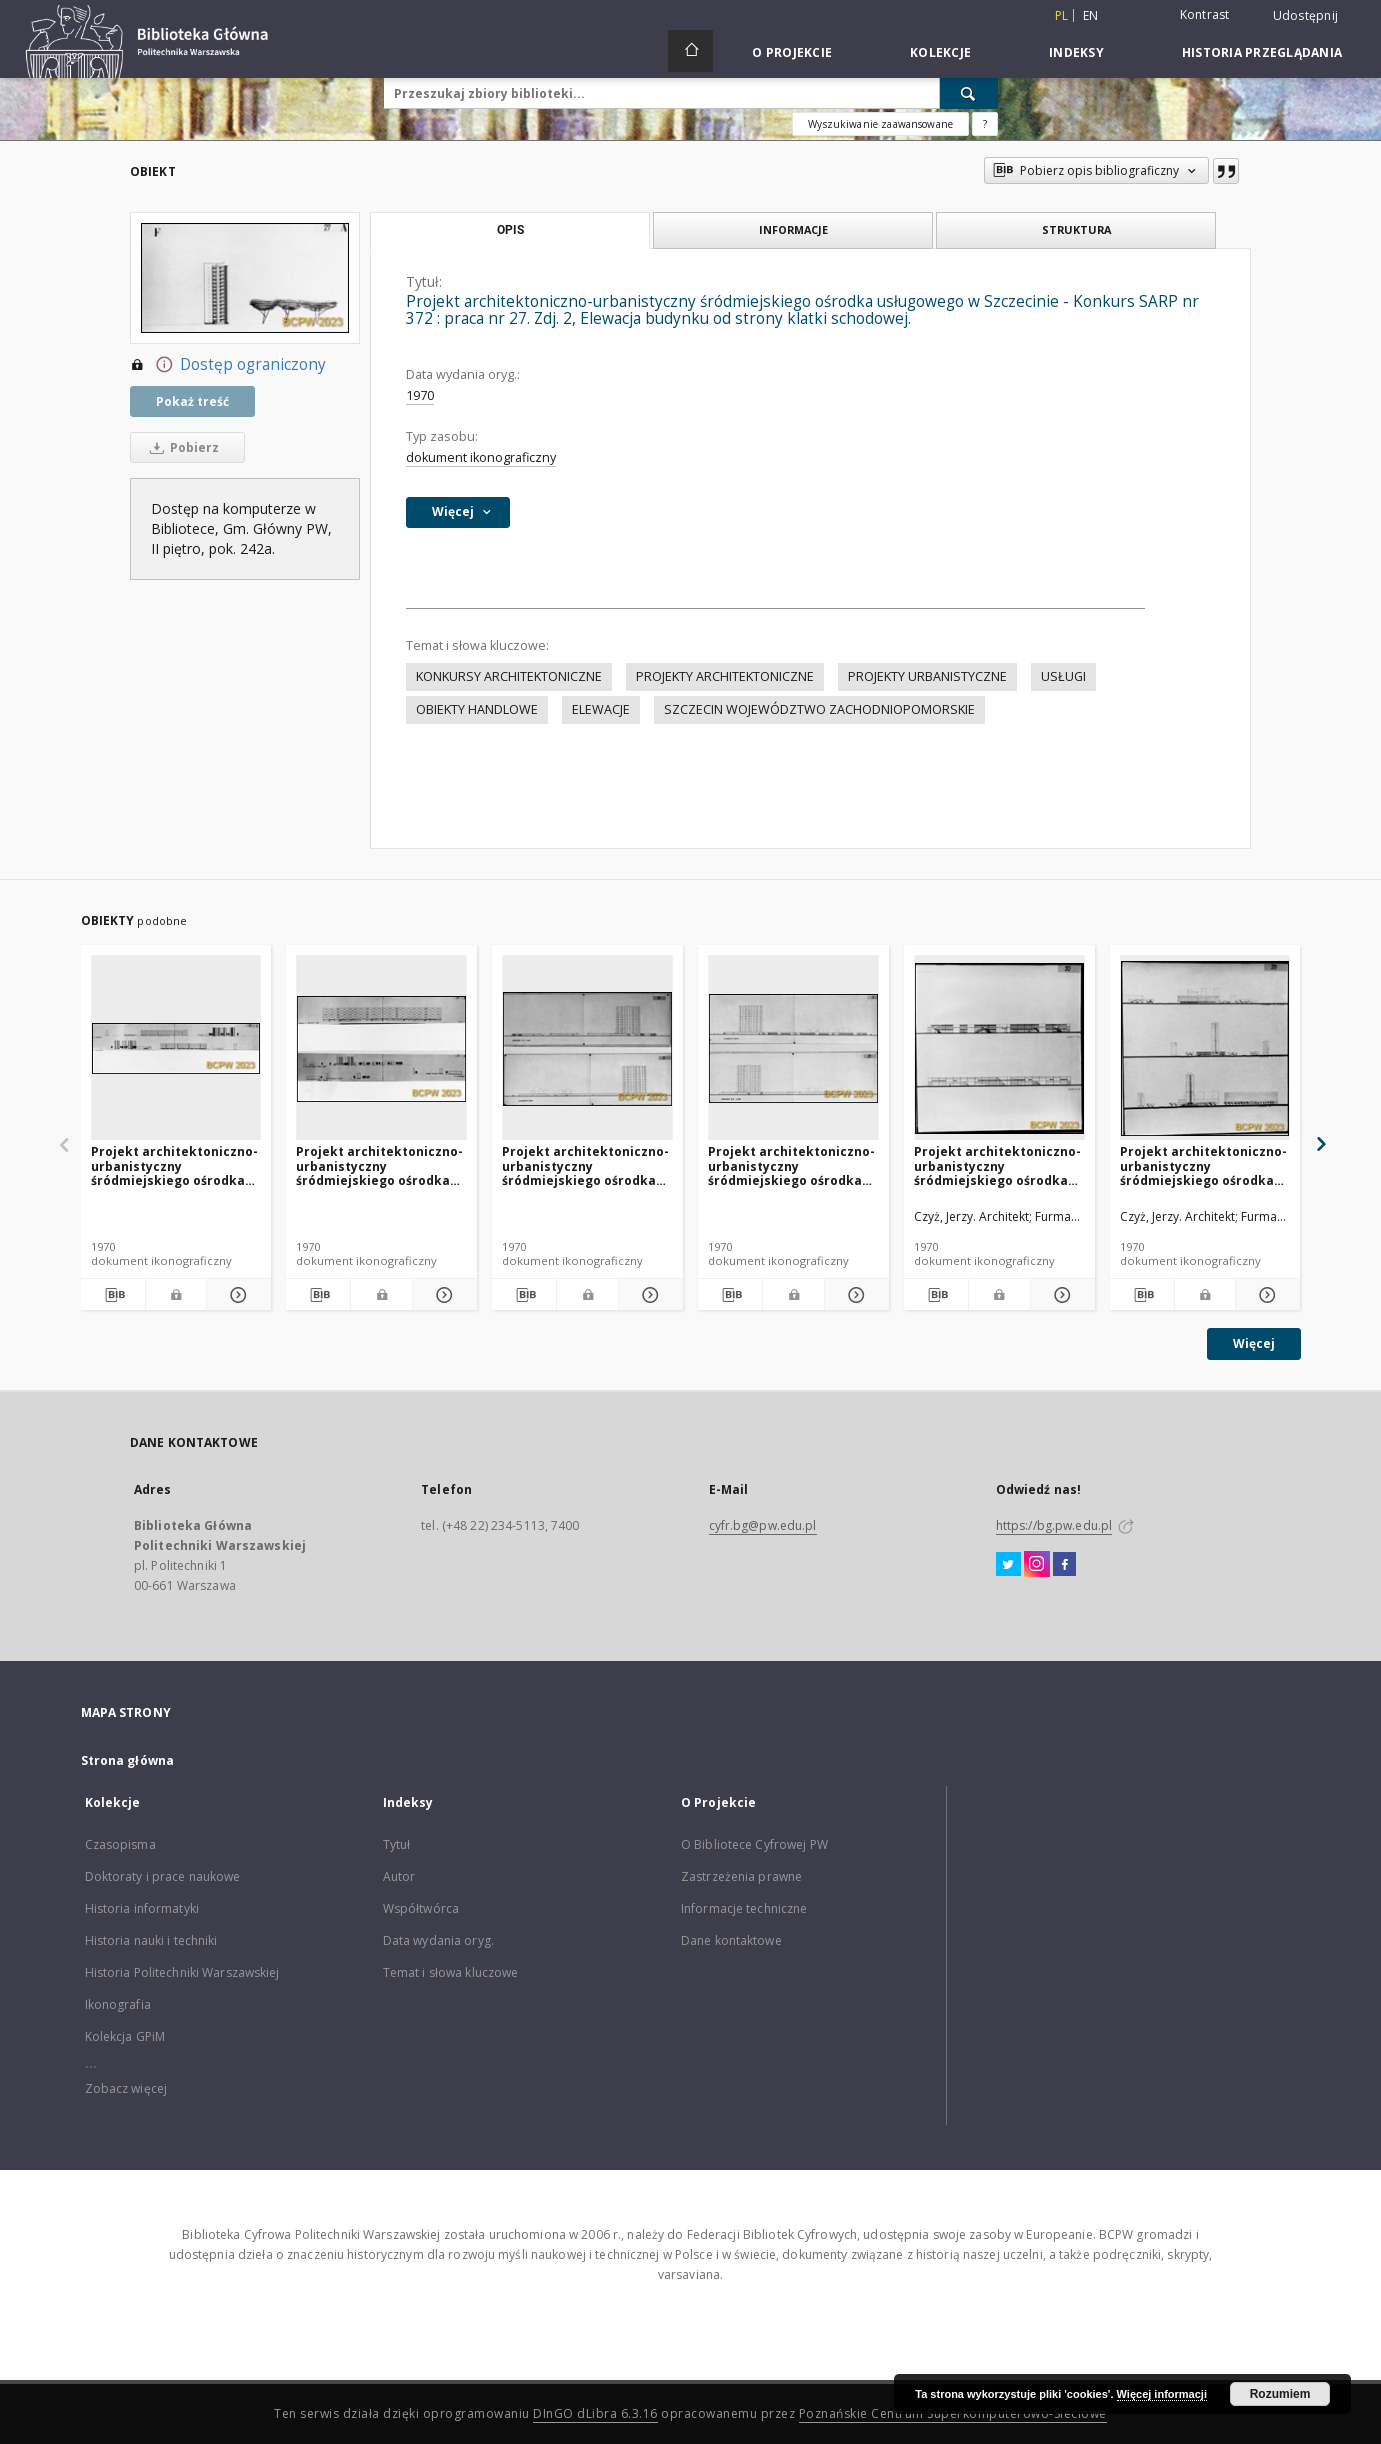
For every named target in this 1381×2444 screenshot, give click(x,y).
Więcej (1254, 1343)
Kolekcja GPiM (125, 2036)
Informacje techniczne (744, 1908)
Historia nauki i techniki (151, 1940)
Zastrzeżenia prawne (741, 1876)
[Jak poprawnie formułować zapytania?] (985, 124)
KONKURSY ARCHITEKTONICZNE (509, 676)
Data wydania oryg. (438, 1940)
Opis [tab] (510, 230)
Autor (399, 1876)
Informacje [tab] (793, 229)
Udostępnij (1306, 16)
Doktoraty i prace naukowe (163, 1876)
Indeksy (1076, 52)
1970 (420, 395)
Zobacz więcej (126, 2088)
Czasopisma (120, 1844)
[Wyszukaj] (969, 93)
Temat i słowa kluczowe (451, 1972)
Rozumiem (1280, 2394)
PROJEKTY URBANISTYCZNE (927, 676)
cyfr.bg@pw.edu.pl (763, 1525)
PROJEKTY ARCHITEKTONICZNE (725, 676)
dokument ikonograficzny (481, 457)
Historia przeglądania (1262, 52)
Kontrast (1205, 14)
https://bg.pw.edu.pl (1054, 1525)
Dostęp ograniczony (228, 365)
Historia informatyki (142, 1908)
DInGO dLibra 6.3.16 (595, 2413)
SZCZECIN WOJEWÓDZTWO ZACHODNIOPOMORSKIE (819, 709)
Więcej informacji (1162, 2394)
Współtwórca (421, 1908)
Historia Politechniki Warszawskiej (182, 1972)
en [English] (1091, 15)
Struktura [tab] (1076, 229)
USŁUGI (1063, 676)
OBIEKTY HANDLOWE (477, 709)
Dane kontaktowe (731, 1940)
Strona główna (128, 1760)
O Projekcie (792, 52)
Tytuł (397, 1844)
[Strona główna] (690, 51)
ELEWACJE (601, 709)
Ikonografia (118, 2004)
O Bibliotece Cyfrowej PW (754, 1844)
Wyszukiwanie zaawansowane (880, 124)
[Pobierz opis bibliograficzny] (113, 1295)
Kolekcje (940, 52)
